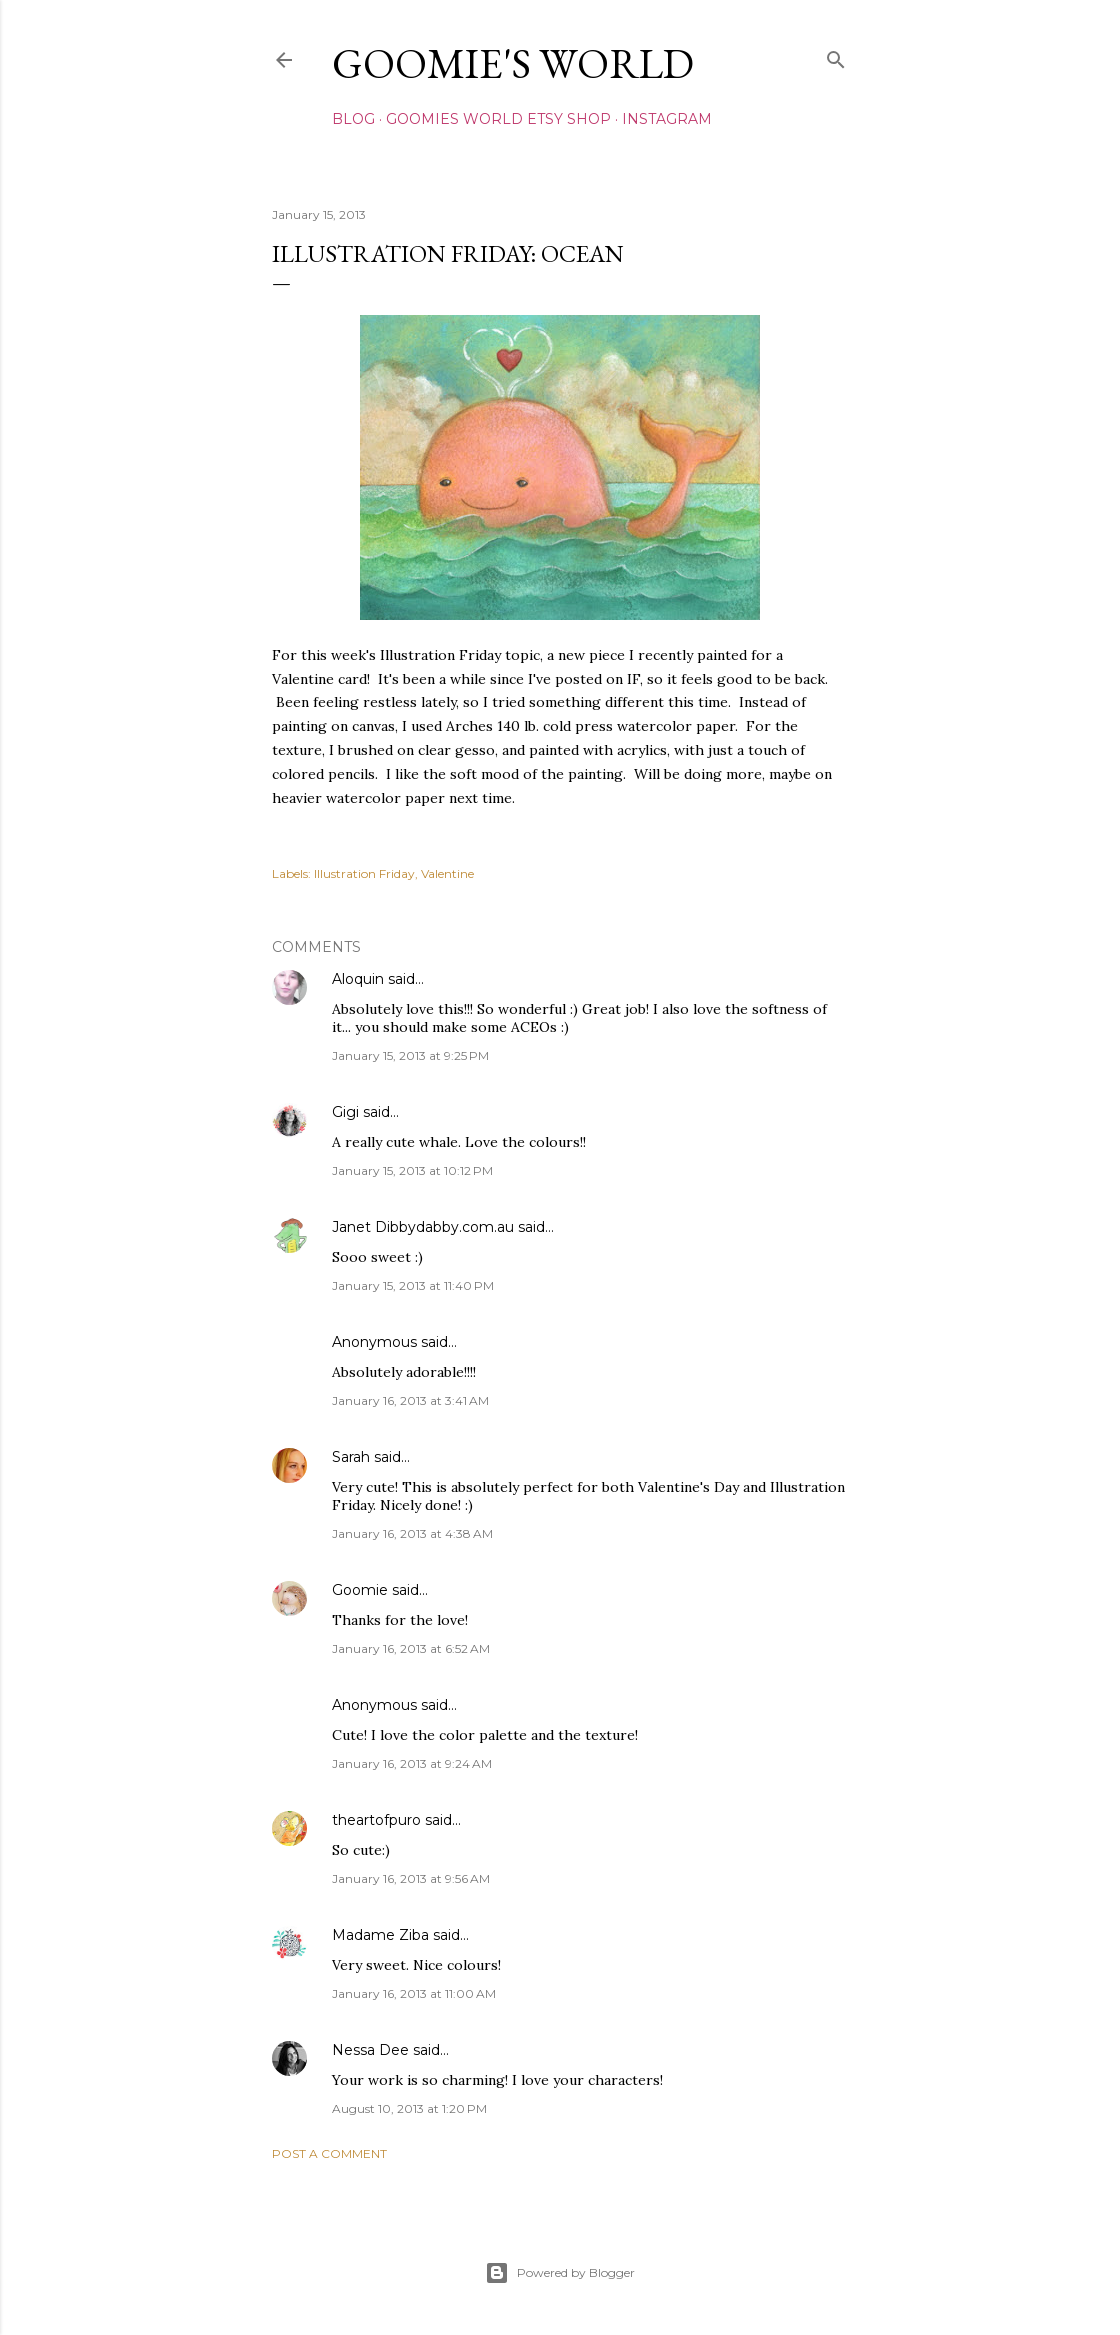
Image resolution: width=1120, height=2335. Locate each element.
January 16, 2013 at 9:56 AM (411, 1878)
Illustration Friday (364, 873)
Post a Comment (329, 2153)
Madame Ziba (380, 1935)
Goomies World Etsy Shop (498, 119)
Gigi (345, 1112)
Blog (353, 119)
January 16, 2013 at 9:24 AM (412, 1763)
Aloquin (358, 979)
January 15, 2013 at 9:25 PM (410, 1055)
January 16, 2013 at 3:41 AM (410, 1400)
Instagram (667, 119)
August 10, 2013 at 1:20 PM (409, 2108)
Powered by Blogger (560, 2273)
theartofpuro (376, 1820)
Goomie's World (513, 63)
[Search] (836, 55)
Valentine (447, 873)
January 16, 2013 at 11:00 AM (414, 1993)
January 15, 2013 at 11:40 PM (413, 1285)
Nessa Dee (370, 2050)
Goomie (360, 1590)
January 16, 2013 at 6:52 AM (411, 1648)
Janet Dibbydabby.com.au (423, 1227)
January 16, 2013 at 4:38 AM (412, 1533)
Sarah (351, 1457)
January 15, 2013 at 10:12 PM (412, 1170)
